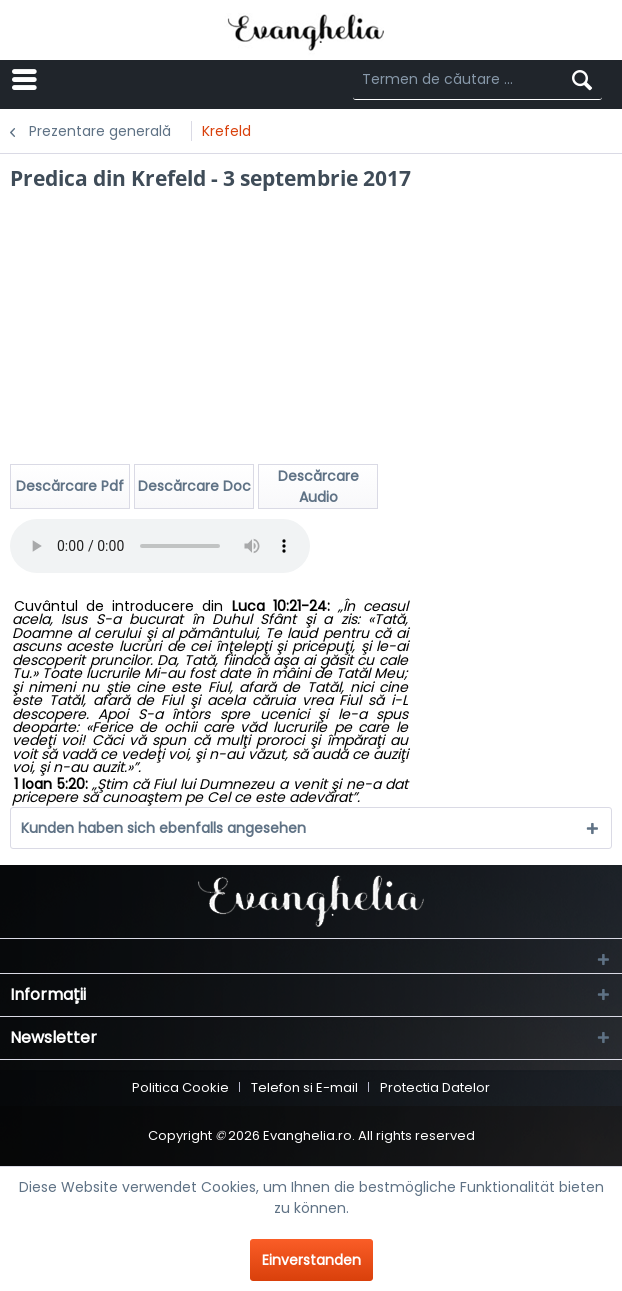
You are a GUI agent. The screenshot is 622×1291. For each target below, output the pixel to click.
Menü (90, 78)
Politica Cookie (180, 1087)
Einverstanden (311, 1260)
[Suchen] (582, 80)
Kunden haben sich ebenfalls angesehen (163, 828)
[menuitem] (124, 80)
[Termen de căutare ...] (477, 80)
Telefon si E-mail (304, 1087)
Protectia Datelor (435, 1087)
